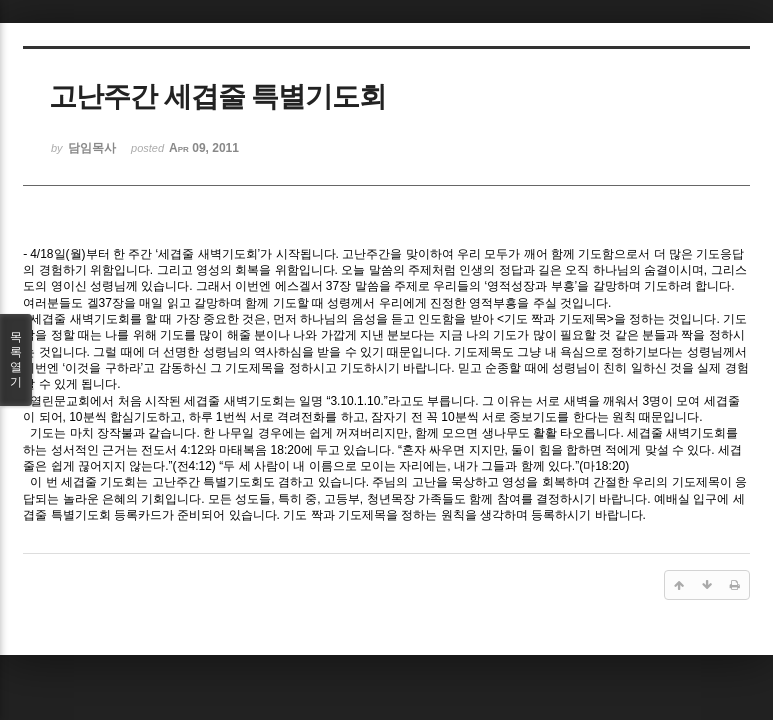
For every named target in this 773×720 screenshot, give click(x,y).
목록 (16, 360)
